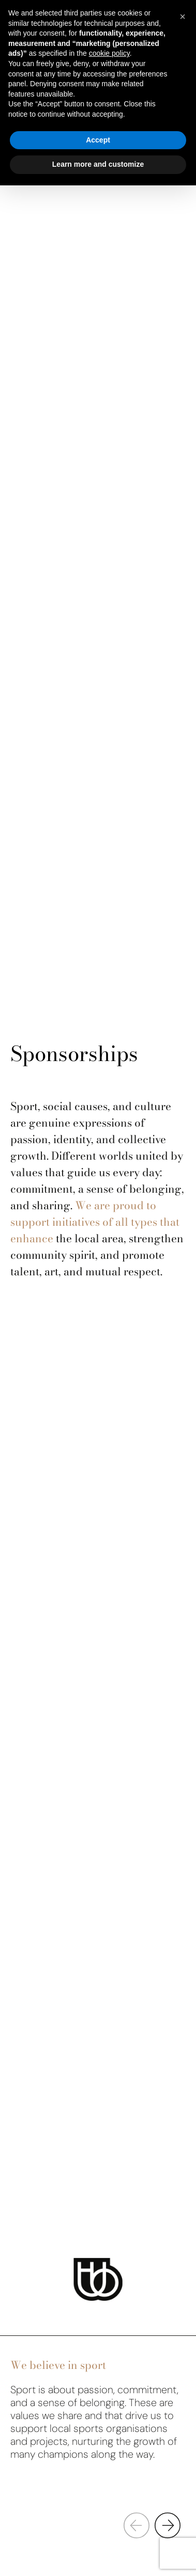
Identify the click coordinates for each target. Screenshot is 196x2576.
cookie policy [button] (109, 53)
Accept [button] (98, 140)
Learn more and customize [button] (98, 164)
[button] (167, 2525)
